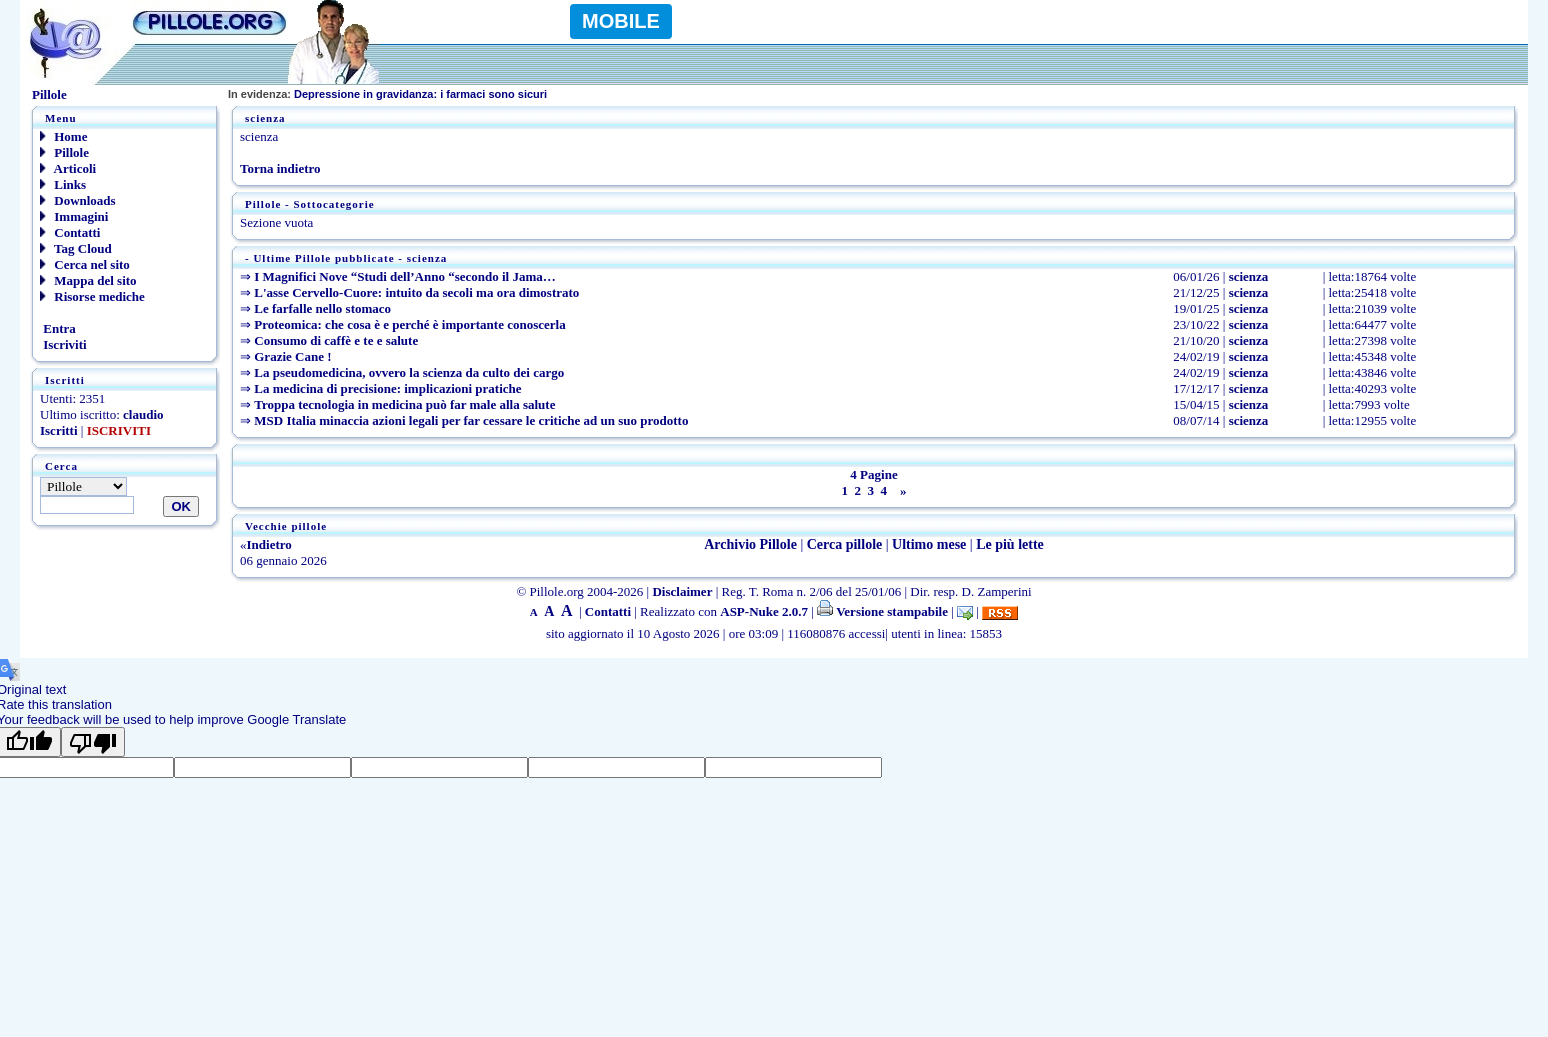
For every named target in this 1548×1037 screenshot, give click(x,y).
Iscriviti (63, 344)
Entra (58, 328)
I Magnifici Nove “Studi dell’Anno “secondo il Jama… (405, 276)
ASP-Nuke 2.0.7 (764, 611)
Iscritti (59, 430)
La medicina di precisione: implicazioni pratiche (387, 388)
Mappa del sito (88, 280)
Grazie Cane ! (292, 356)
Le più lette (1010, 544)
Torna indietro (280, 168)
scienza (1249, 276)
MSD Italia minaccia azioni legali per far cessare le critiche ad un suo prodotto (471, 420)
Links (63, 184)
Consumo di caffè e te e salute (336, 340)
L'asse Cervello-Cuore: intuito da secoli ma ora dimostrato (416, 292)
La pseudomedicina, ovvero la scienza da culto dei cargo (409, 372)
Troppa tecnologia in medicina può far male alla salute (404, 404)
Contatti (70, 232)
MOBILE (621, 21)
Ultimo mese (929, 544)
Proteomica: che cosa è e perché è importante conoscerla (409, 324)
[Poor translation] (93, 742)
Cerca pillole (845, 544)
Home (63, 136)
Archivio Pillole (750, 544)
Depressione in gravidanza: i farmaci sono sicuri (387, 94)
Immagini (74, 216)
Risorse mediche (92, 296)
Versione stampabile (882, 611)
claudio (143, 414)
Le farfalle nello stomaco (322, 308)
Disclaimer (682, 591)
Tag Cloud (76, 248)
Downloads (78, 200)
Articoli (68, 168)
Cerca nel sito (85, 264)
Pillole (64, 152)
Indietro (269, 544)
